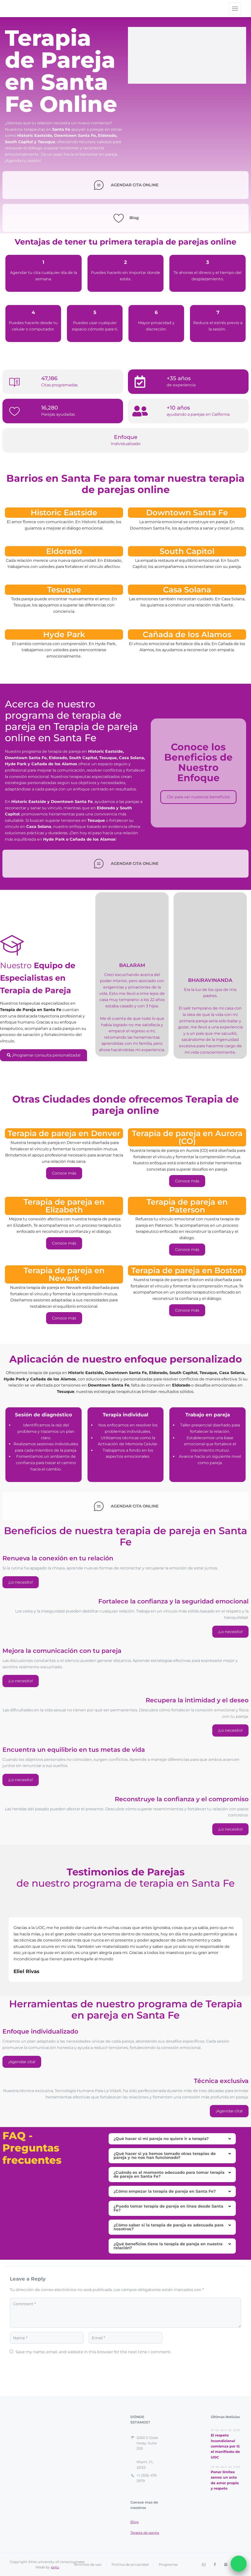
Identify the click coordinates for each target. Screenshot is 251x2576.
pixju (55, 2567)
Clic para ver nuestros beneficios (198, 797)
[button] (172, 2138)
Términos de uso (87, 2564)
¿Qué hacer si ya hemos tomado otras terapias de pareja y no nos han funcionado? (164, 2155)
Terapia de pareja (144, 2532)
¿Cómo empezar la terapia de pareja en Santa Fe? (164, 2191)
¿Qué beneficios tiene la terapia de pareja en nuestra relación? (168, 2246)
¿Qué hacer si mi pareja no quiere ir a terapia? (161, 2138)
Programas (168, 2564)
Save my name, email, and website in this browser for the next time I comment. (93, 2352)
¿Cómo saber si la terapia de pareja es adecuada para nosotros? (168, 2227)
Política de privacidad (130, 2564)
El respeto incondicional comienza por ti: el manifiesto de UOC (225, 2446)
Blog (134, 2522)
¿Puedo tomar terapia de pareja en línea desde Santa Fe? (168, 2208)
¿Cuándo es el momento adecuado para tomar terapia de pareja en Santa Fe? (169, 2174)
